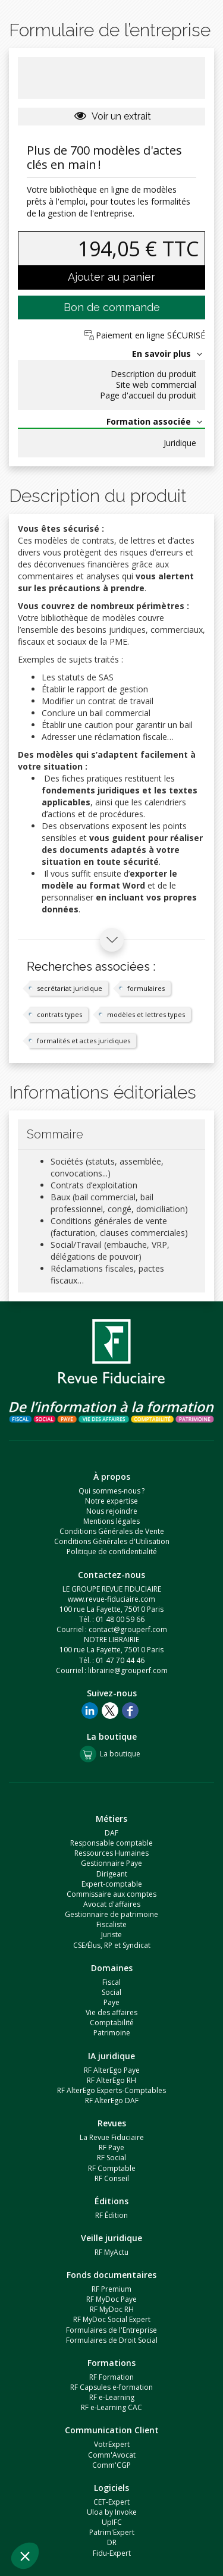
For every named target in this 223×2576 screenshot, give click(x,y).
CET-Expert (111, 2502)
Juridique (180, 443)
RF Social (111, 2158)
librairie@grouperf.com (128, 1670)
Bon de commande (112, 307)
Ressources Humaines (111, 1853)
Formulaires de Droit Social (112, 2340)
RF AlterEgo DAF (112, 2100)
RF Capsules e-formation (111, 2387)
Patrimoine (111, 2033)
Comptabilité (112, 2022)
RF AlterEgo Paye (112, 2070)
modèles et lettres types (146, 1014)
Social (111, 1992)
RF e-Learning (111, 2397)
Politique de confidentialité (112, 1551)
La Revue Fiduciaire (112, 2137)
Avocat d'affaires (111, 1904)
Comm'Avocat (112, 2455)
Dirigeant (111, 1874)
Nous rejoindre (111, 1511)
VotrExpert (112, 2444)
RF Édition (111, 2215)
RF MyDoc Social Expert (111, 2319)
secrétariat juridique (69, 988)
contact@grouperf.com (128, 1629)
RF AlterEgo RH (111, 2080)
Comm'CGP (111, 2465)
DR (112, 2542)
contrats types (59, 1014)
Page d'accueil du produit (148, 395)
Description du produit (153, 374)
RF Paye (111, 2147)
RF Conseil (112, 2178)
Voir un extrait (111, 116)
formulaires (146, 988)
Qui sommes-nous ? (111, 1491)
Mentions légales (111, 1521)
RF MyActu (111, 2252)
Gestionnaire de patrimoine (111, 1914)
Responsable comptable (111, 1843)
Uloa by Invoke (112, 2512)
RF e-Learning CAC (111, 2407)
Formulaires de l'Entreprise (111, 2330)
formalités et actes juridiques (83, 1040)
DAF (111, 1833)
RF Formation (111, 2377)
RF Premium (111, 2289)
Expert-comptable (111, 1884)
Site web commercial (156, 384)
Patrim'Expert (111, 2532)
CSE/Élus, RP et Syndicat (111, 1945)
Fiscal (111, 1982)
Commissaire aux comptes (111, 1894)
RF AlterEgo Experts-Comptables (111, 2090)
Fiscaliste (111, 1924)
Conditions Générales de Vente (111, 1531)
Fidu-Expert (112, 2553)
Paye (111, 2002)
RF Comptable (112, 2168)
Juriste (111, 1934)
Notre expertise (111, 1501)
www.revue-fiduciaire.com (111, 1599)
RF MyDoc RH (112, 2309)
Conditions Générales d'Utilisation (111, 1541)
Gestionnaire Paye (111, 1863)
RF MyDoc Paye (111, 2299)
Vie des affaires (111, 2012)
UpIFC (112, 2522)
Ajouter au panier (111, 277)
